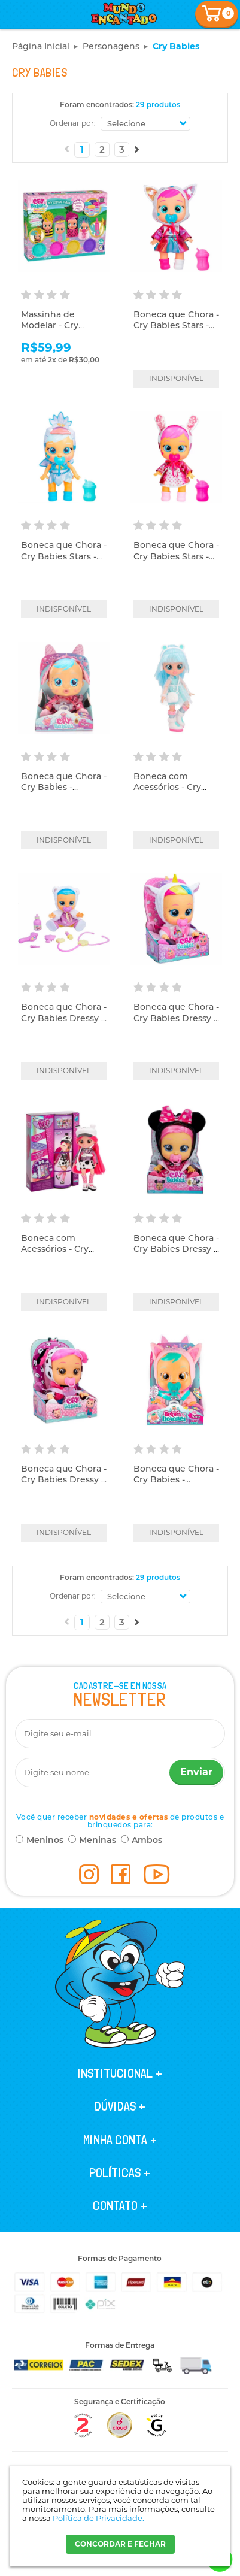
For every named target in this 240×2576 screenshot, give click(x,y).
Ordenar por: (73, 123)
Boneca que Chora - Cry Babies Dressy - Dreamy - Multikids (176, 1017)
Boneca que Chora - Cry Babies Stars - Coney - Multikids (176, 556)
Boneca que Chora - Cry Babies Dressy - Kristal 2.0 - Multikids (64, 1023)
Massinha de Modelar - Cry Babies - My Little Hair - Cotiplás (58, 331)
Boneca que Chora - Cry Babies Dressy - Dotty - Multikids (64, 1479)
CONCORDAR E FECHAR (120, 2543)
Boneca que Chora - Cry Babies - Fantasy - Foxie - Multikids (176, 1485)
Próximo (137, 149)
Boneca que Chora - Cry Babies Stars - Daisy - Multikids (176, 325)
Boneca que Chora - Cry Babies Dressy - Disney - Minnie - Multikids (176, 1254)
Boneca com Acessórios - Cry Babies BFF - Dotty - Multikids (61, 1254)
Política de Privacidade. (98, 2518)
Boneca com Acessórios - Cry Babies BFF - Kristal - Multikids (175, 793)
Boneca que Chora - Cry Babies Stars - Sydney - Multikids (64, 556)
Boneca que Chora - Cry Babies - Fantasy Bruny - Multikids (64, 793)
